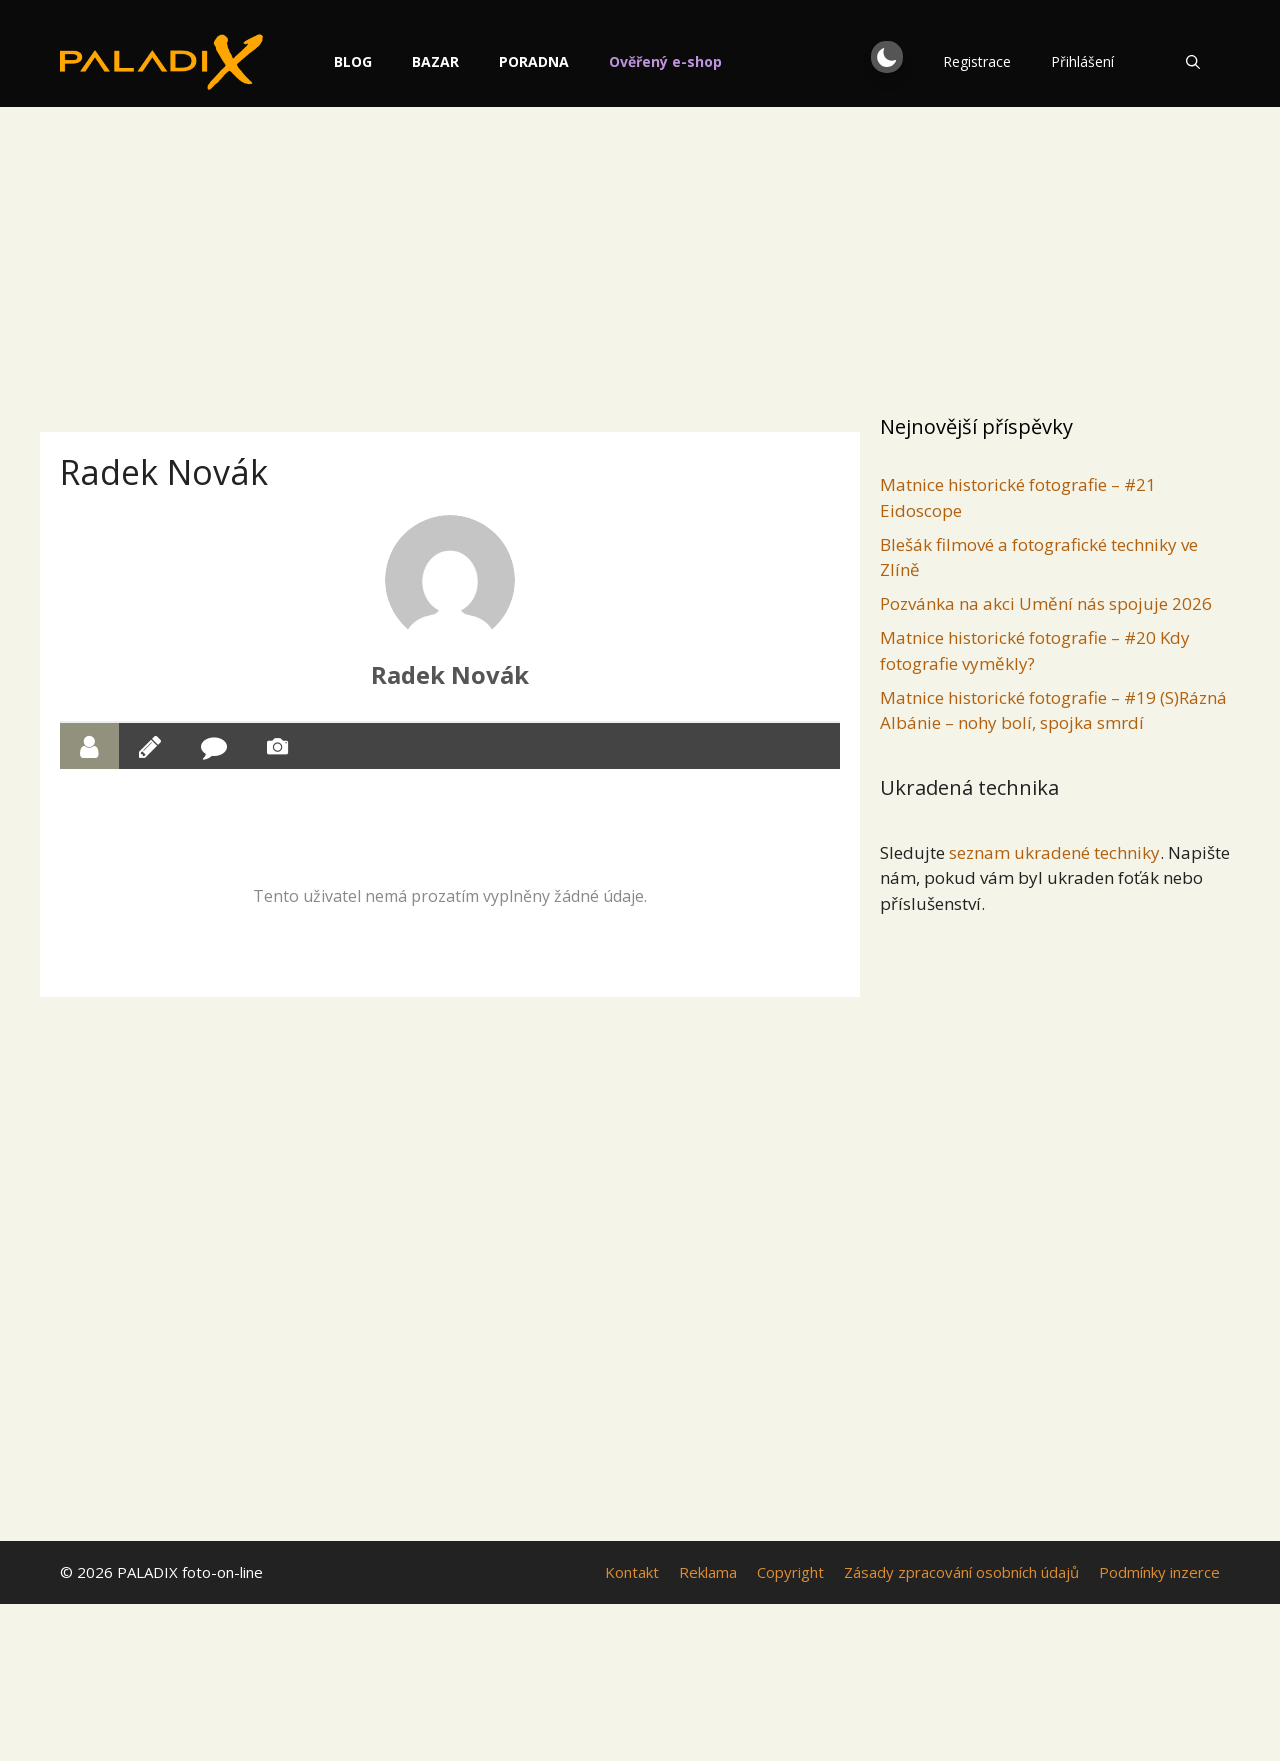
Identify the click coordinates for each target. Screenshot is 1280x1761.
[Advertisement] (640, 255)
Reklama (708, 1572)
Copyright (790, 1572)
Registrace (977, 61)
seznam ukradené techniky (1054, 852)
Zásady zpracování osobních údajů (961, 1572)
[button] (887, 57)
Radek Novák (450, 674)
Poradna (542, 61)
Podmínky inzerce (1159, 1572)
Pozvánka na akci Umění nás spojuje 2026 (1046, 603)
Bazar (443, 61)
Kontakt (632, 1572)
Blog (361, 61)
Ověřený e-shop (673, 61)
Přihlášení (1082, 61)
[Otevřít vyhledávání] (1193, 62)
